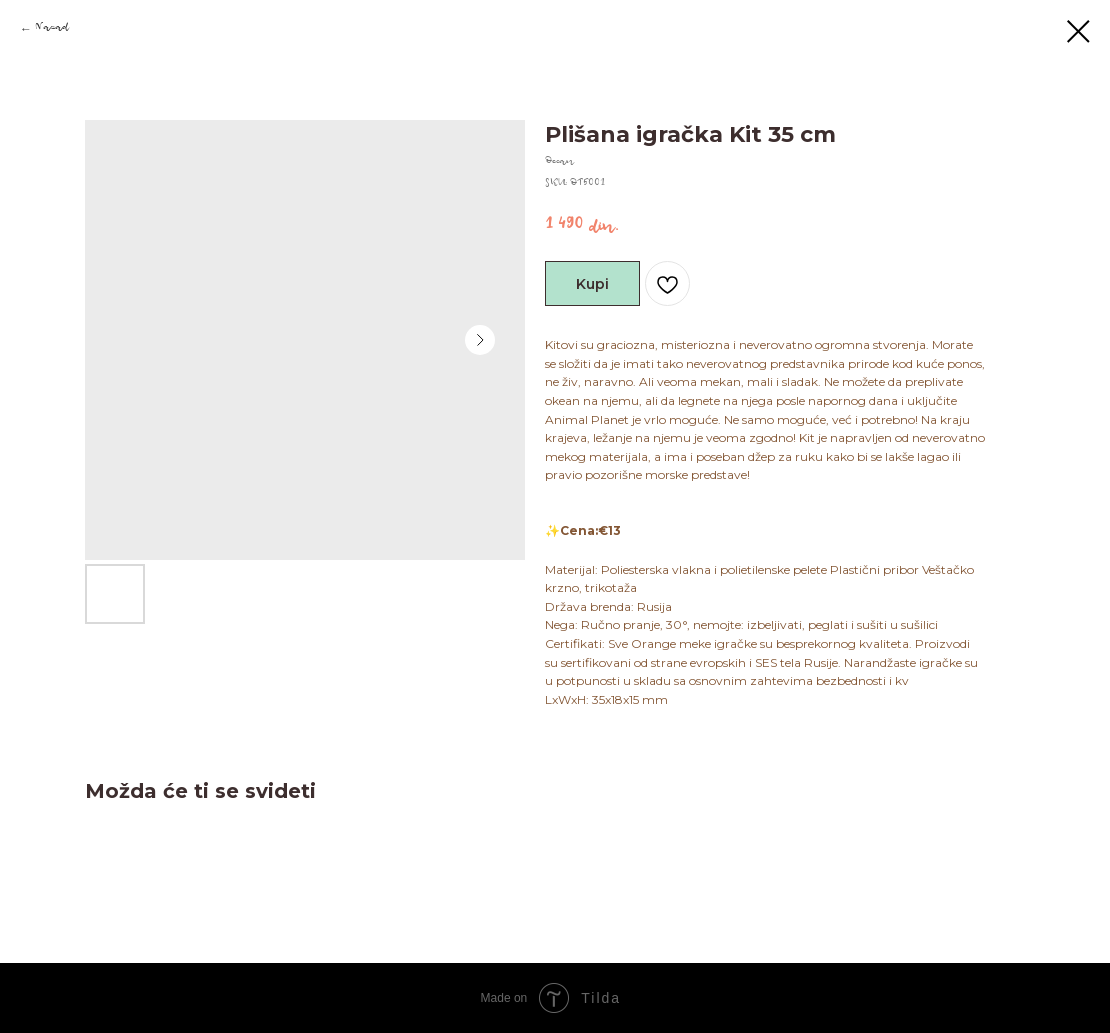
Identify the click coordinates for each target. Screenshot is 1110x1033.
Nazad (52, 29)
